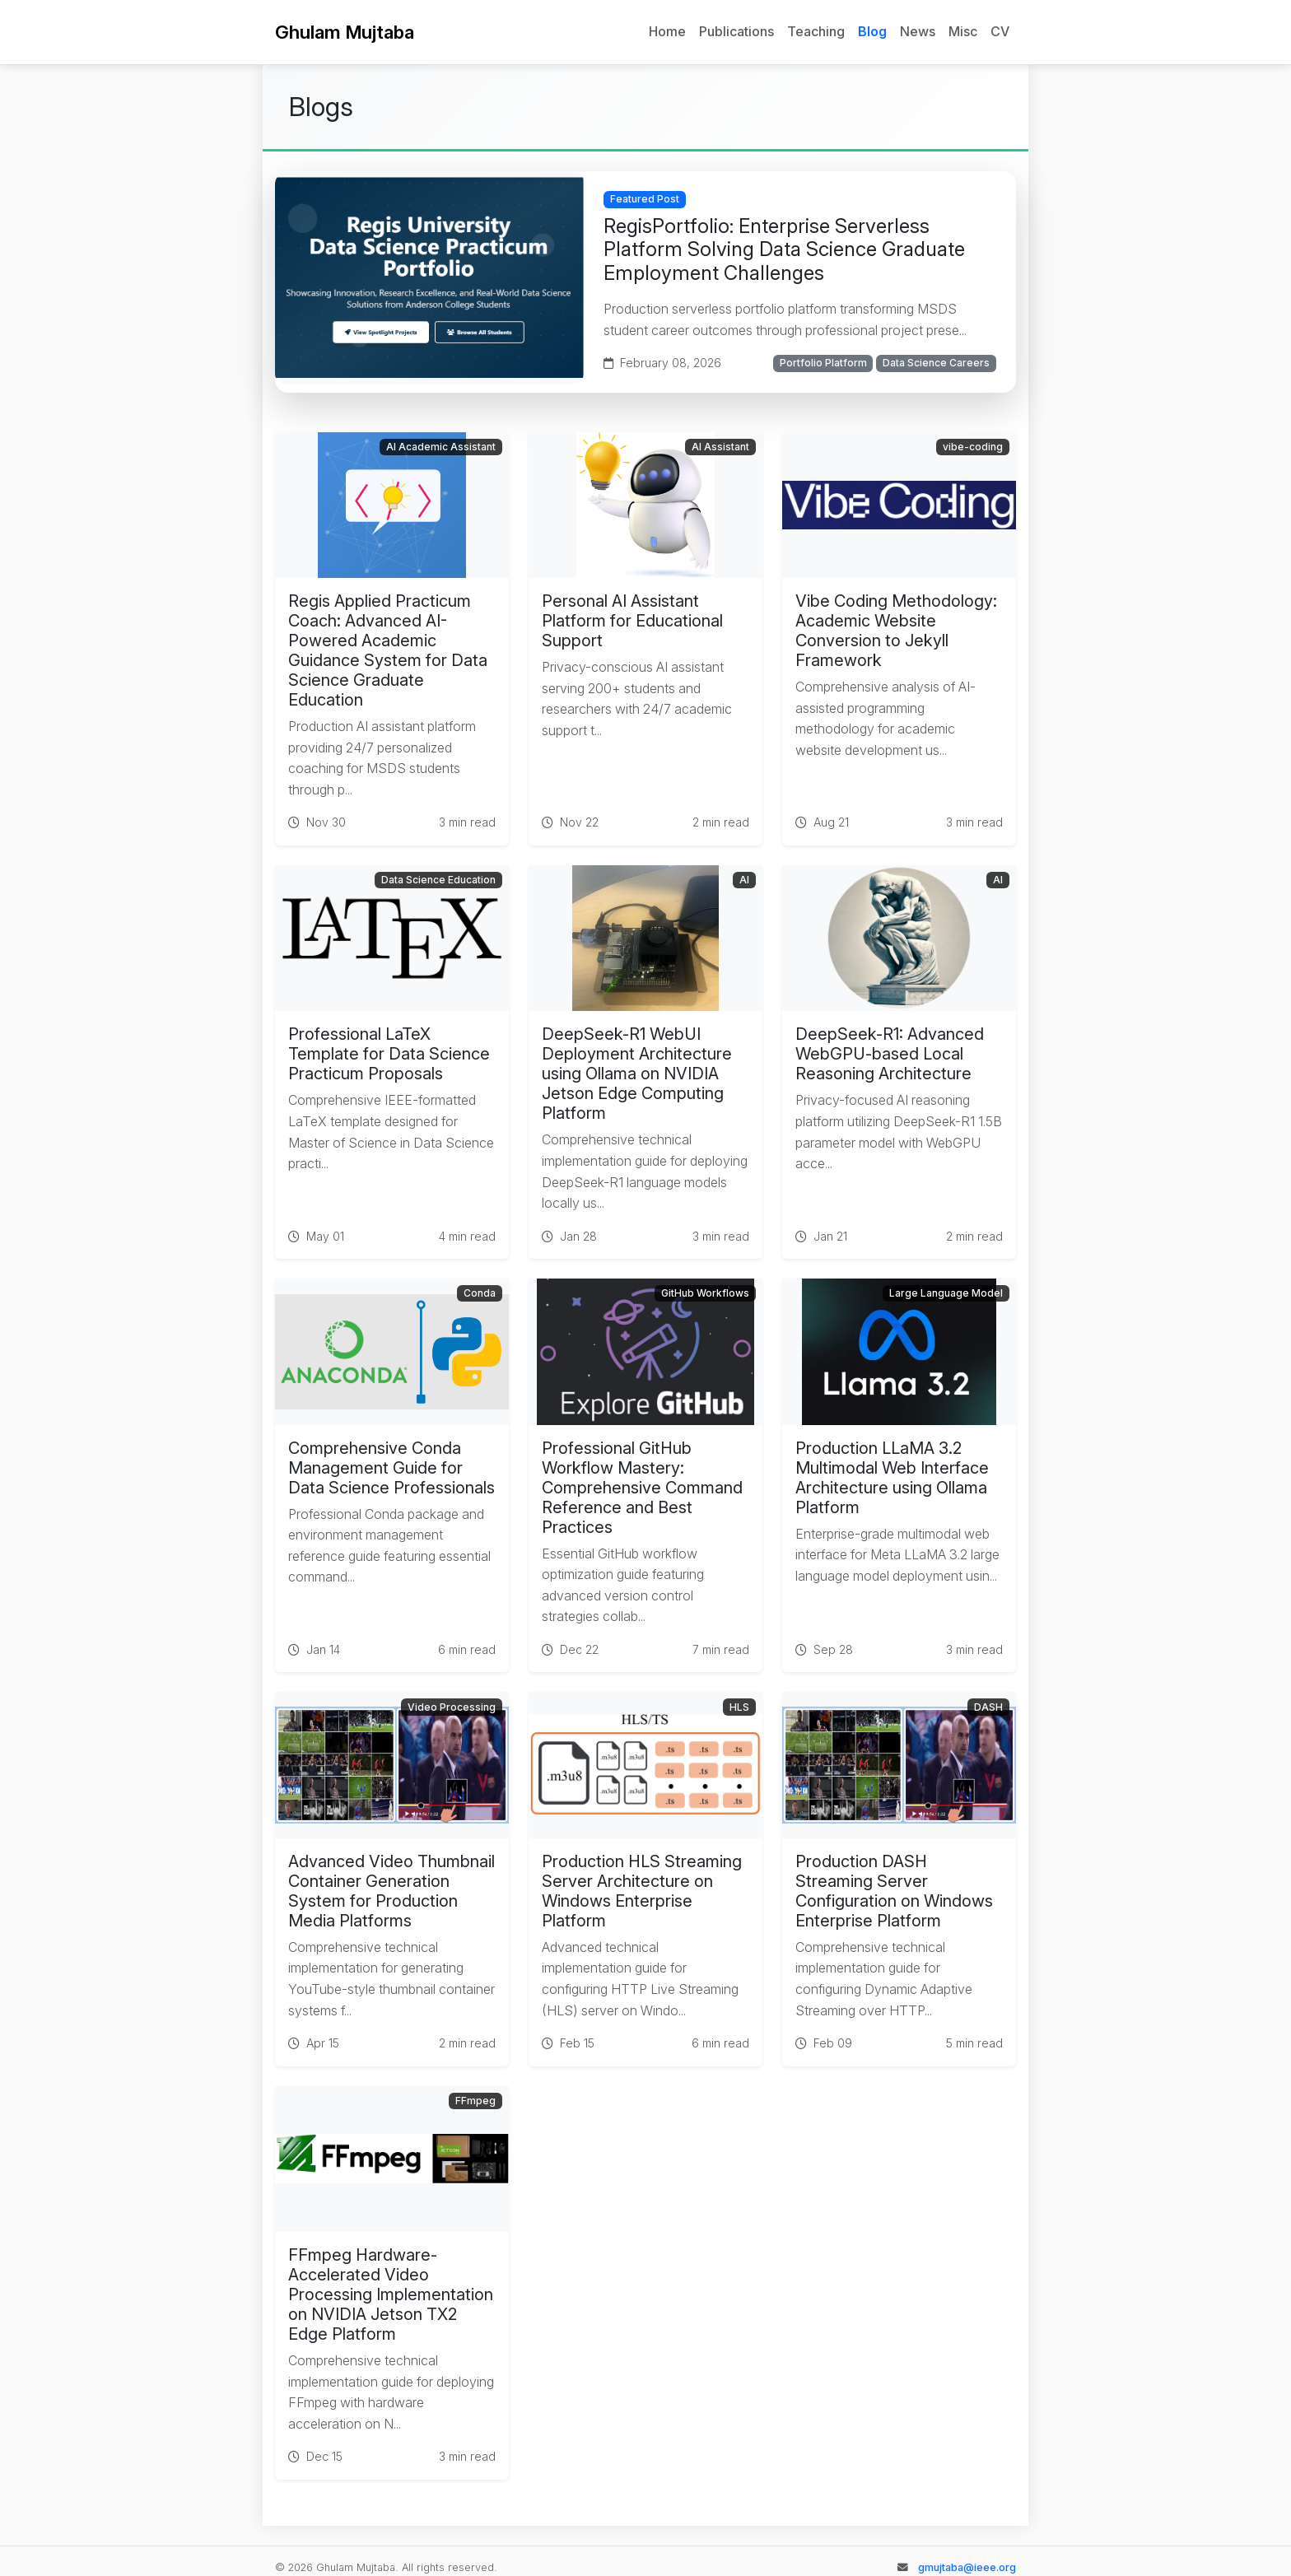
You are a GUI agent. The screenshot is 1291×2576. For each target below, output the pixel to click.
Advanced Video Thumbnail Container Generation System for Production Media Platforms (391, 1891)
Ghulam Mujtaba (344, 32)
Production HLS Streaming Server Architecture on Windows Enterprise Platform (642, 1891)
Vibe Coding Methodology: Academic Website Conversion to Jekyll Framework (896, 630)
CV (999, 31)
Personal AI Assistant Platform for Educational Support (632, 620)
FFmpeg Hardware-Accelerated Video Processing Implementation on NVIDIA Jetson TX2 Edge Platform (390, 2294)
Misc (962, 31)
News (917, 31)
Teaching (816, 31)
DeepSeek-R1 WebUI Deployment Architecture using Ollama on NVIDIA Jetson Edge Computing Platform (637, 1073)
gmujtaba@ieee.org (967, 2567)
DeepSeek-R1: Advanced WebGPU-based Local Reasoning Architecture (889, 1053)
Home (667, 31)
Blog (872, 31)
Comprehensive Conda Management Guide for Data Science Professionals (391, 1468)
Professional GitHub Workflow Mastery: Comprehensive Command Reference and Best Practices (642, 1487)
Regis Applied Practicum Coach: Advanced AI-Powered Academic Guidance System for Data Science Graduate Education (387, 650)
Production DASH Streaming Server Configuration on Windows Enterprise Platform (894, 1891)
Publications (736, 31)
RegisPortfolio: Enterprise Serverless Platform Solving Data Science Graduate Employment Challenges (784, 250)
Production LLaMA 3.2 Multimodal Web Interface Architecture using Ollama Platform (892, 1477)
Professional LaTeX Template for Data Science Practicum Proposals (389, 1053)
